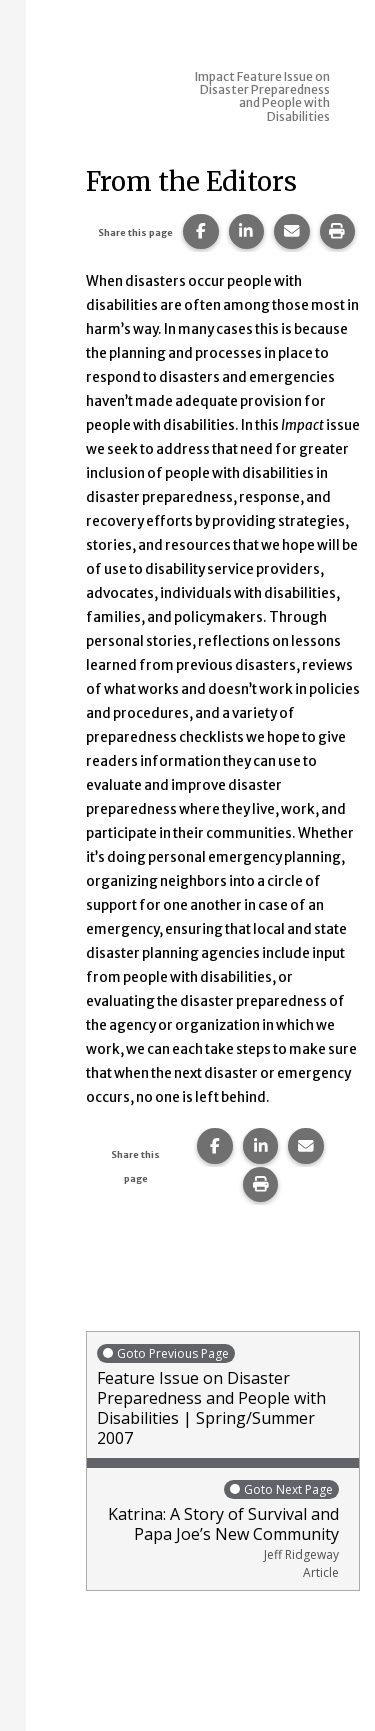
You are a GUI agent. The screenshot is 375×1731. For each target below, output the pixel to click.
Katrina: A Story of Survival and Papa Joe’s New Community (218, 1529)
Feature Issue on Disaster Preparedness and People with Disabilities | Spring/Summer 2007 (223, 1395)
